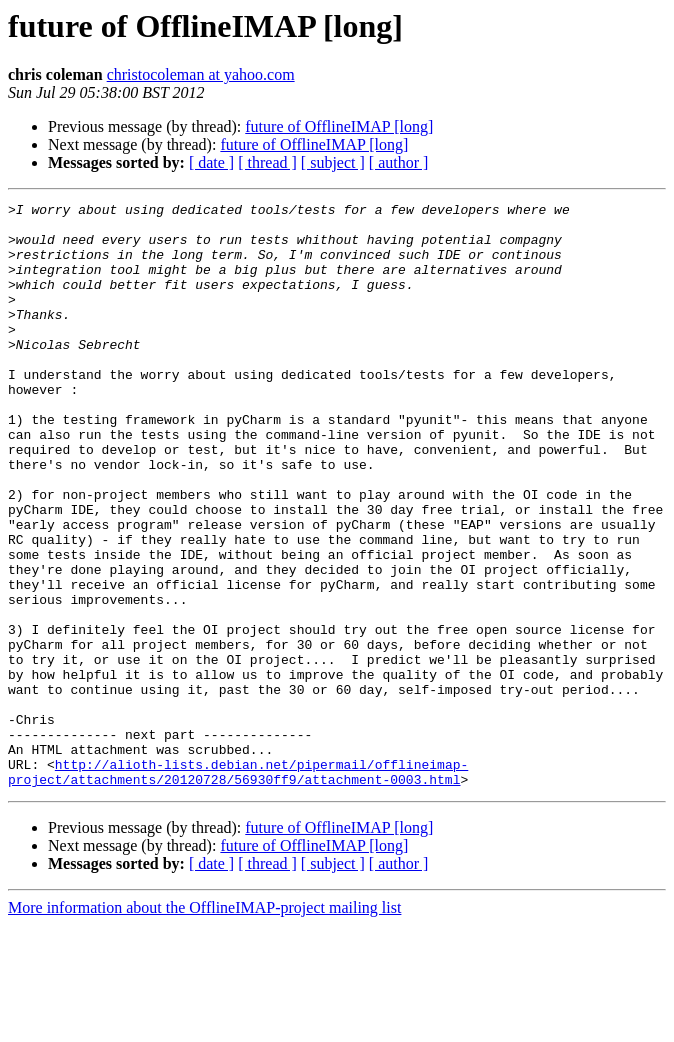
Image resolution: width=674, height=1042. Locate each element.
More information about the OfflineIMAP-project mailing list (204, 1024)
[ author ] (399, 162)
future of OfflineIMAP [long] (339, 126)
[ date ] (211, 162)
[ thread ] (267, 162)
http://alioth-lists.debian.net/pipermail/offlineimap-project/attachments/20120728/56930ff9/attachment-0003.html (238, 887)
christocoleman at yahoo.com (201, 74)
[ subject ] (333, 162)
